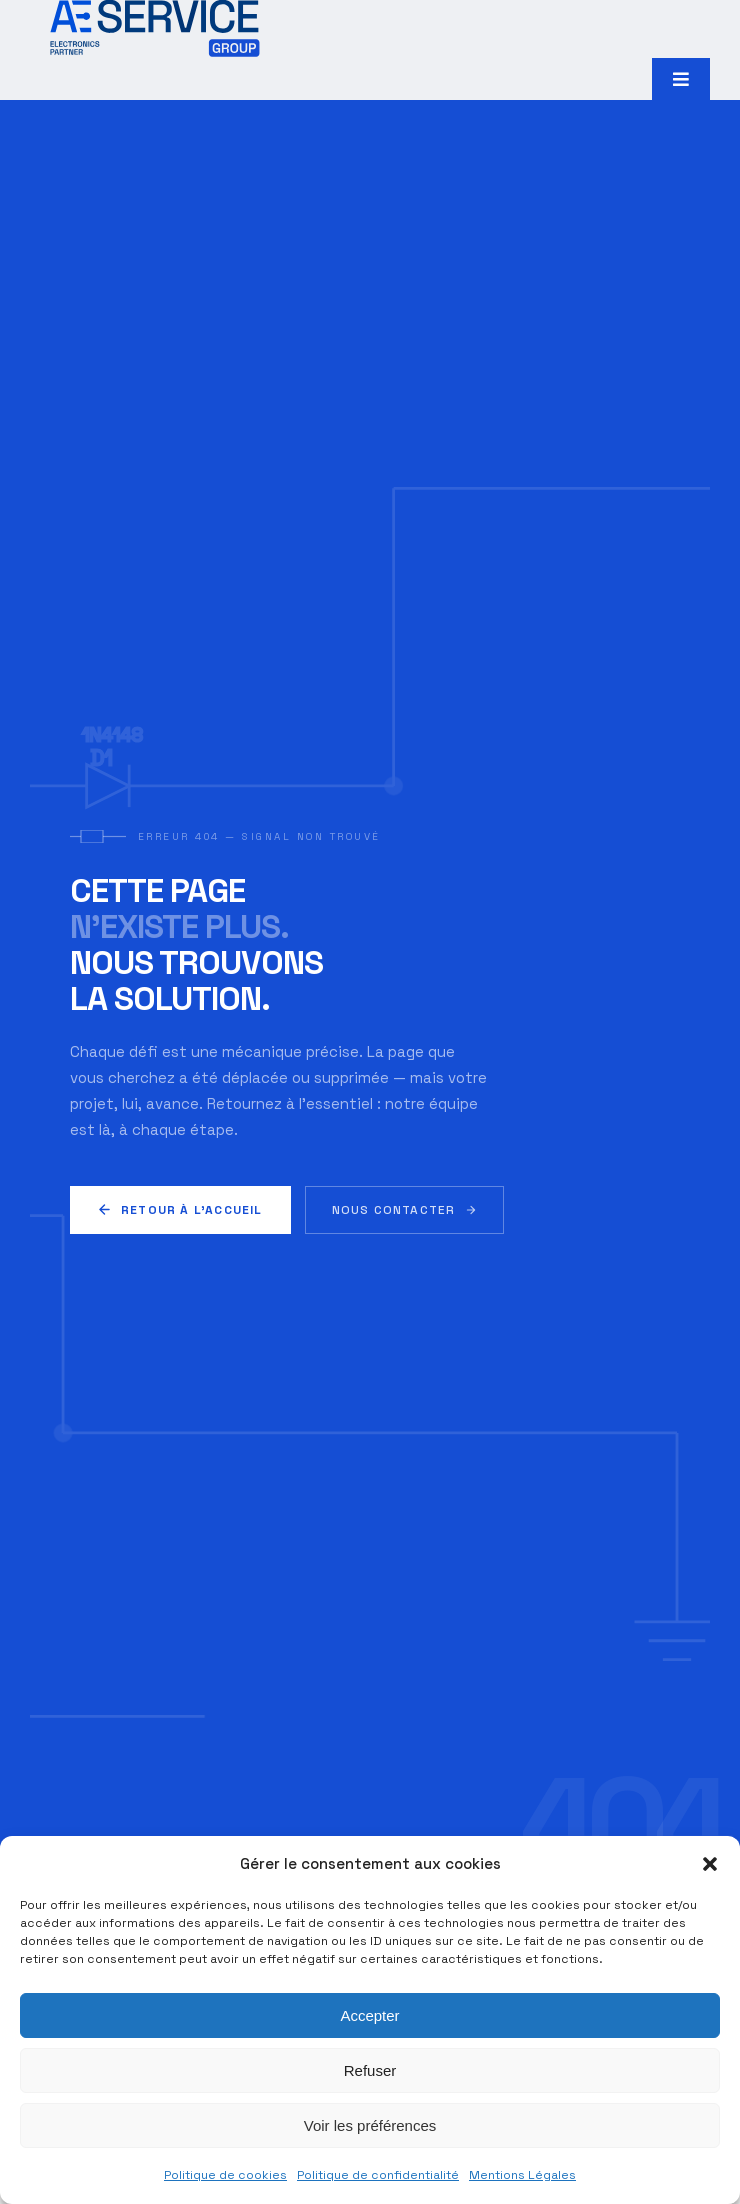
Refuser (370, 2070)
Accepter (369, 2015)
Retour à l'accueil (180, 1210)
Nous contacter (405, 1210)
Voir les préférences (370, 2125)
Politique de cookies (225, 2175)
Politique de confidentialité (378, 2175)
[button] (710, 1864)
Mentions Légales (522, 2175)
